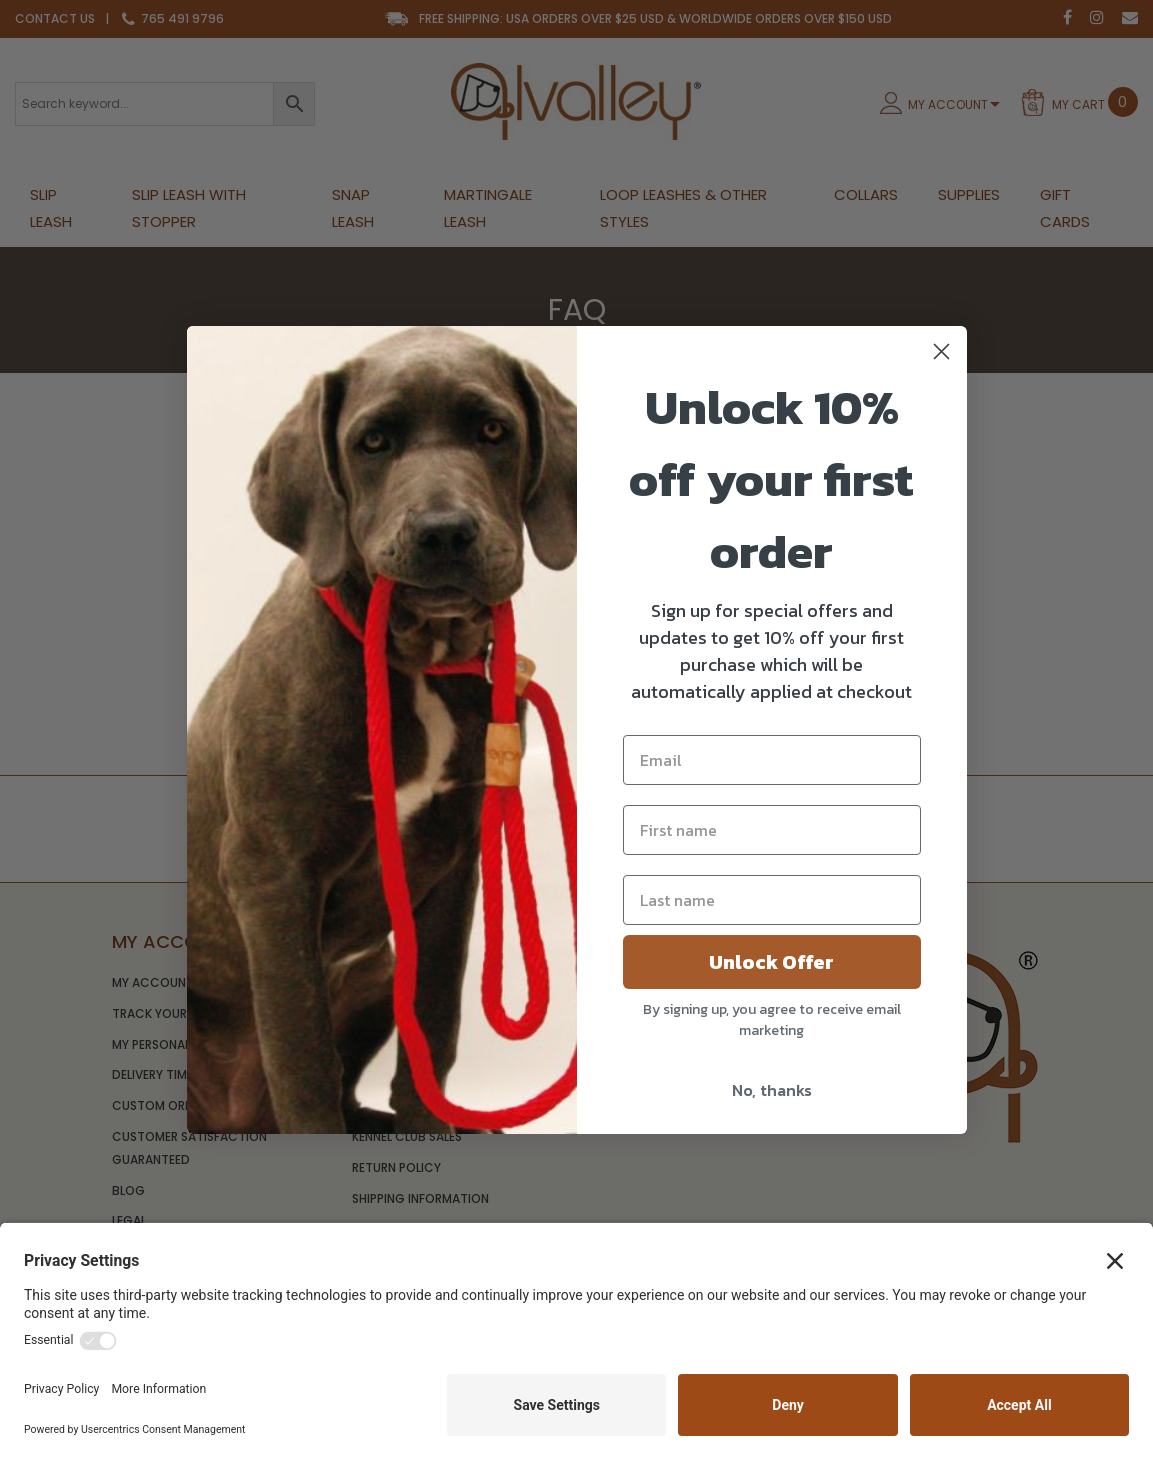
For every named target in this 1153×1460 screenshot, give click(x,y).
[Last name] (772, 900)
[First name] (772, 830)
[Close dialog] (941, 351)
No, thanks (772, 1090)
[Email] (772, 760)
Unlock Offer (771, 962)
